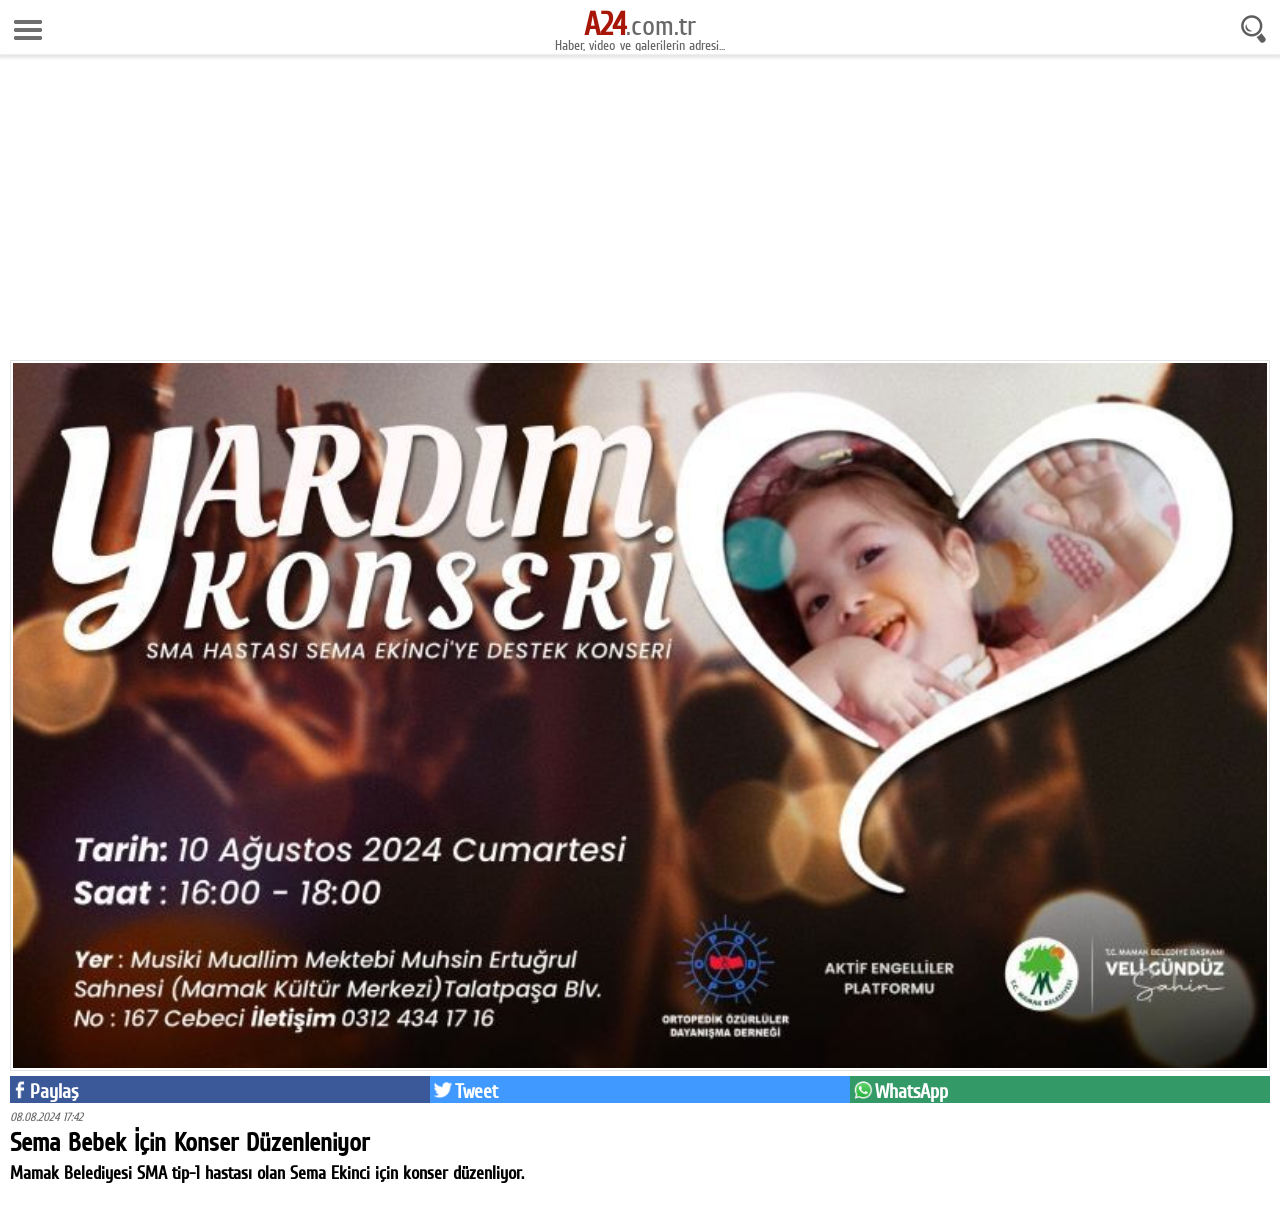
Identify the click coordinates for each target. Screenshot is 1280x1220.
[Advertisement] (640, 215)
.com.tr (640, 25)
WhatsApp (911, 1091)
